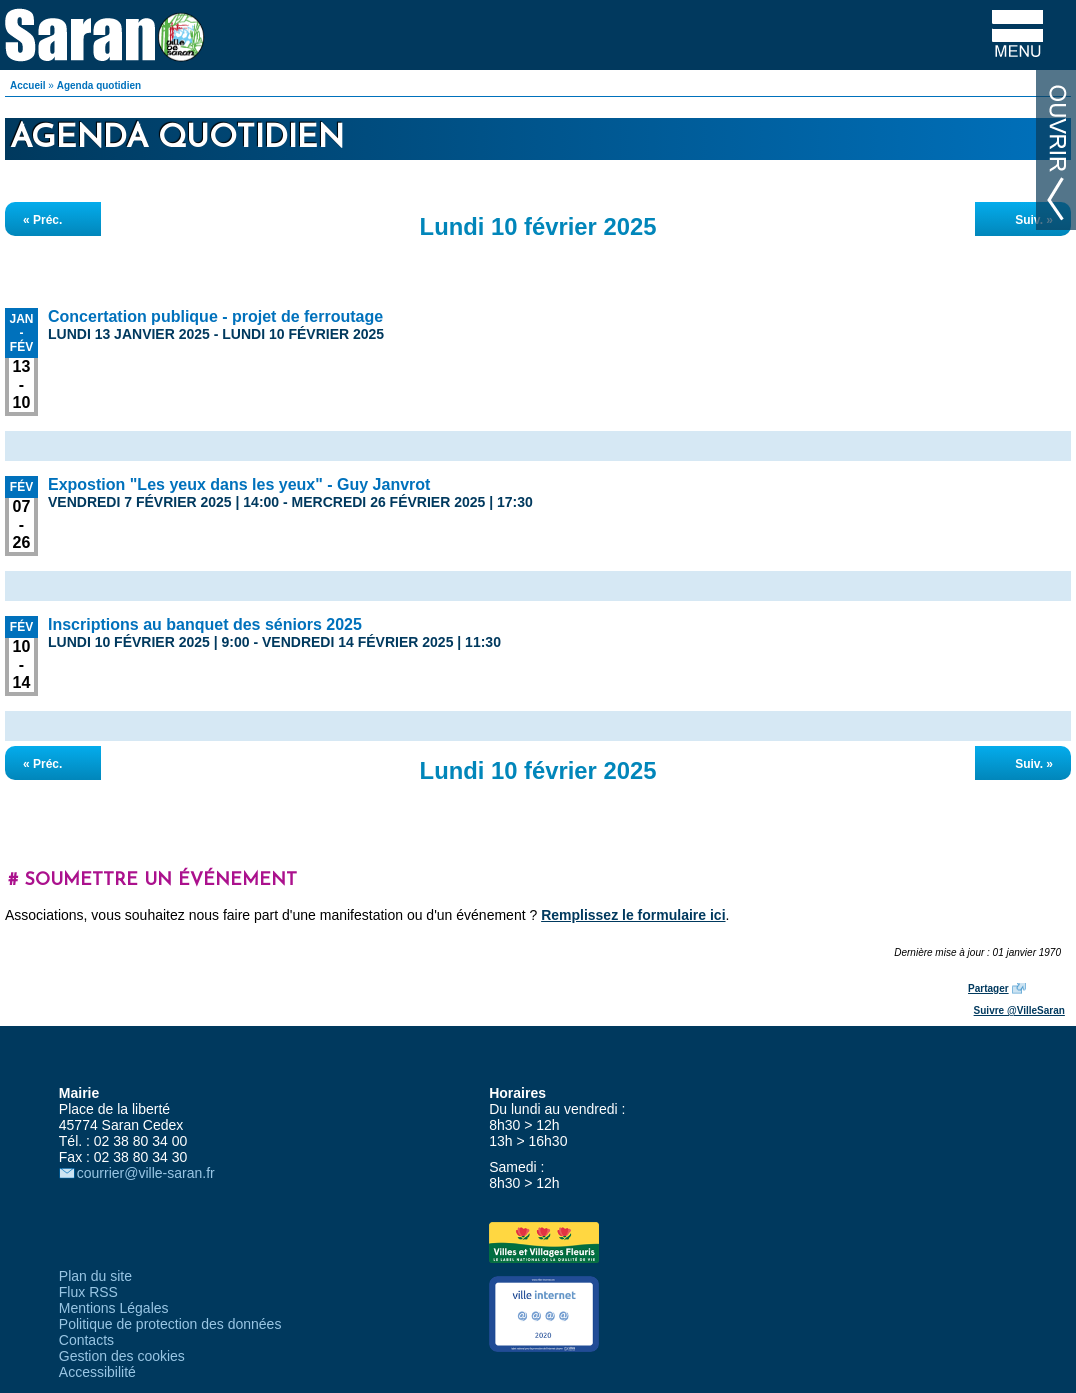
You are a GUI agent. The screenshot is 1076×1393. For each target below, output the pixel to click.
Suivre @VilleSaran (1019, 1010)
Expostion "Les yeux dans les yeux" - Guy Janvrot (239, 484)
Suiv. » (1034, 220)
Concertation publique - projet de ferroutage (215, 316)
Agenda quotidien (99, 85)
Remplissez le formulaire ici (633, 915)
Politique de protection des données (170, 1324)
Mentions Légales (114, 1308)
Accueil (28, 85)
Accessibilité (97, 1372)
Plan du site (95, 1276)
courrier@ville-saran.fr (146, 1173)
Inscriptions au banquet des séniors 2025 (205, 624)
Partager (988, 988)
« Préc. (42, 220)
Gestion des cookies (122, 1356)
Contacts (86, 1340)
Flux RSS (88, 1292)
